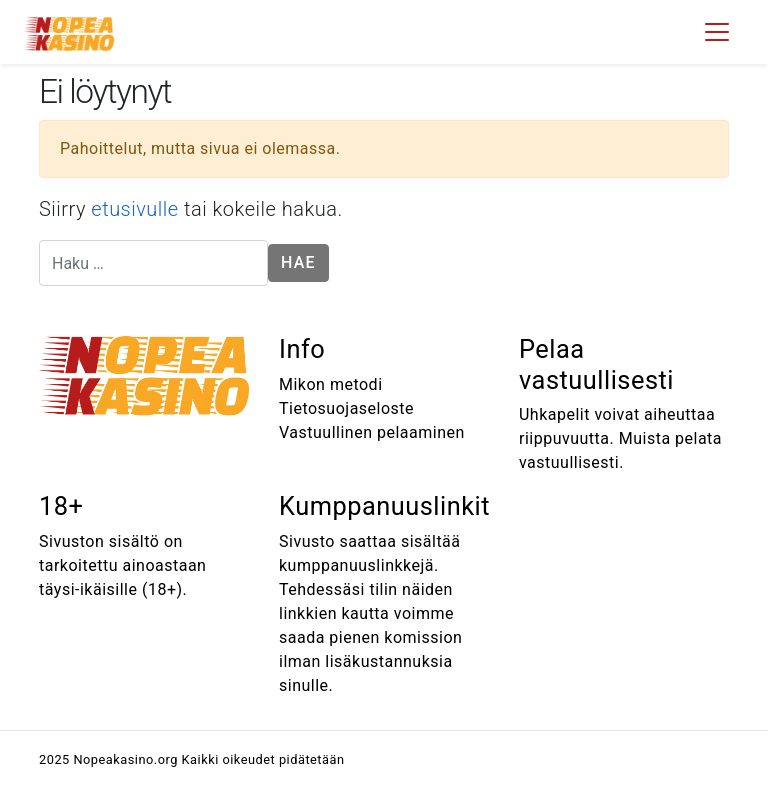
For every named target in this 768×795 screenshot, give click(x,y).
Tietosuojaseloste (346, 408)
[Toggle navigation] (717, 32)
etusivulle (134, 209)
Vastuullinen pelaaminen (372, 432)
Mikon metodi (331, 384)
